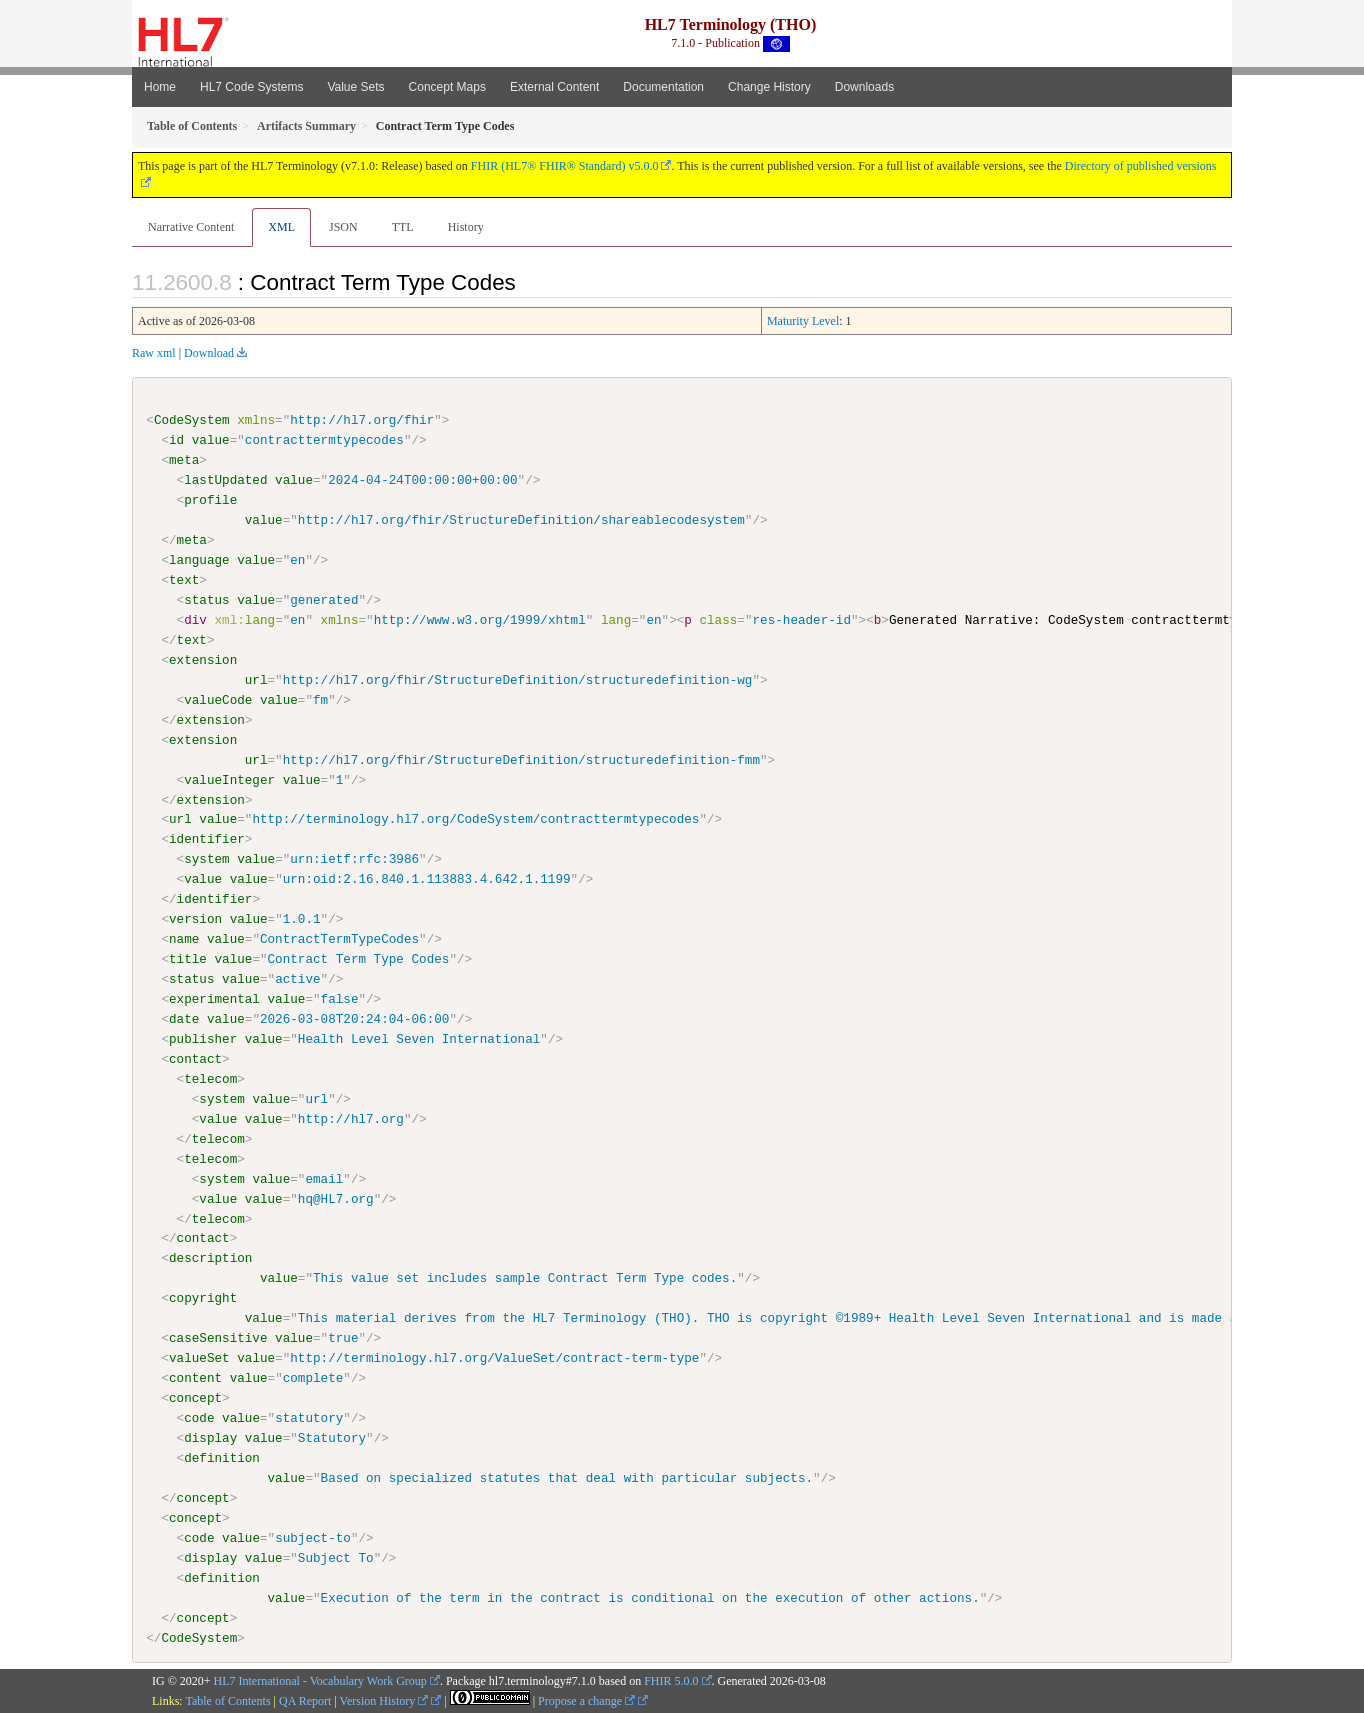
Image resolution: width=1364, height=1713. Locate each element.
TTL (403, 227)
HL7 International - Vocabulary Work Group (320, 1680)
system (206, 859)
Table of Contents (227, 1700)
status (206, 600)
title (188, 959)
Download (209, 353)
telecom (210, 1078)
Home (160, 87)
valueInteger (229, 779)
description (210, 1258)
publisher (203, 1038)
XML (281, 227)
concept (195, 1397)
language (199, 560)
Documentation (663, 87)
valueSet (199, 1357)
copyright (203, 1298)
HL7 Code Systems (251, 87)
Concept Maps (447, 87)
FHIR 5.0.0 (671, 1680)
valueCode (218, 700)
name (184, 939)
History (466, 227)
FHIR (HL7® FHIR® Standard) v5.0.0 (565, 166)
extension (203, 660)
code (199, 1417)
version (195, 919)
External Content (554, 87)
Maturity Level (803, 321)
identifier (207, 839)
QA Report (305, 1700)
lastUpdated (225, 480)
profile (210, 500)
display (210, 1437)
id (176, 440)
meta (184, 460)
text (184, 580)
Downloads (864, 87)
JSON (343, 227)
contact (195, 1058)
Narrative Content (191, 227)
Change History (769, 87)
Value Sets (355, 87)
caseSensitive (218, 1338)
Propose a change (586, 1700)
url (256, 680)
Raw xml (154, 353)
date (184, 1019)
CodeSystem (192, 420)
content (195, 1377)
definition (222, 1457)
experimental (214, 999)
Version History (384, 1700)
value (211, 440)
